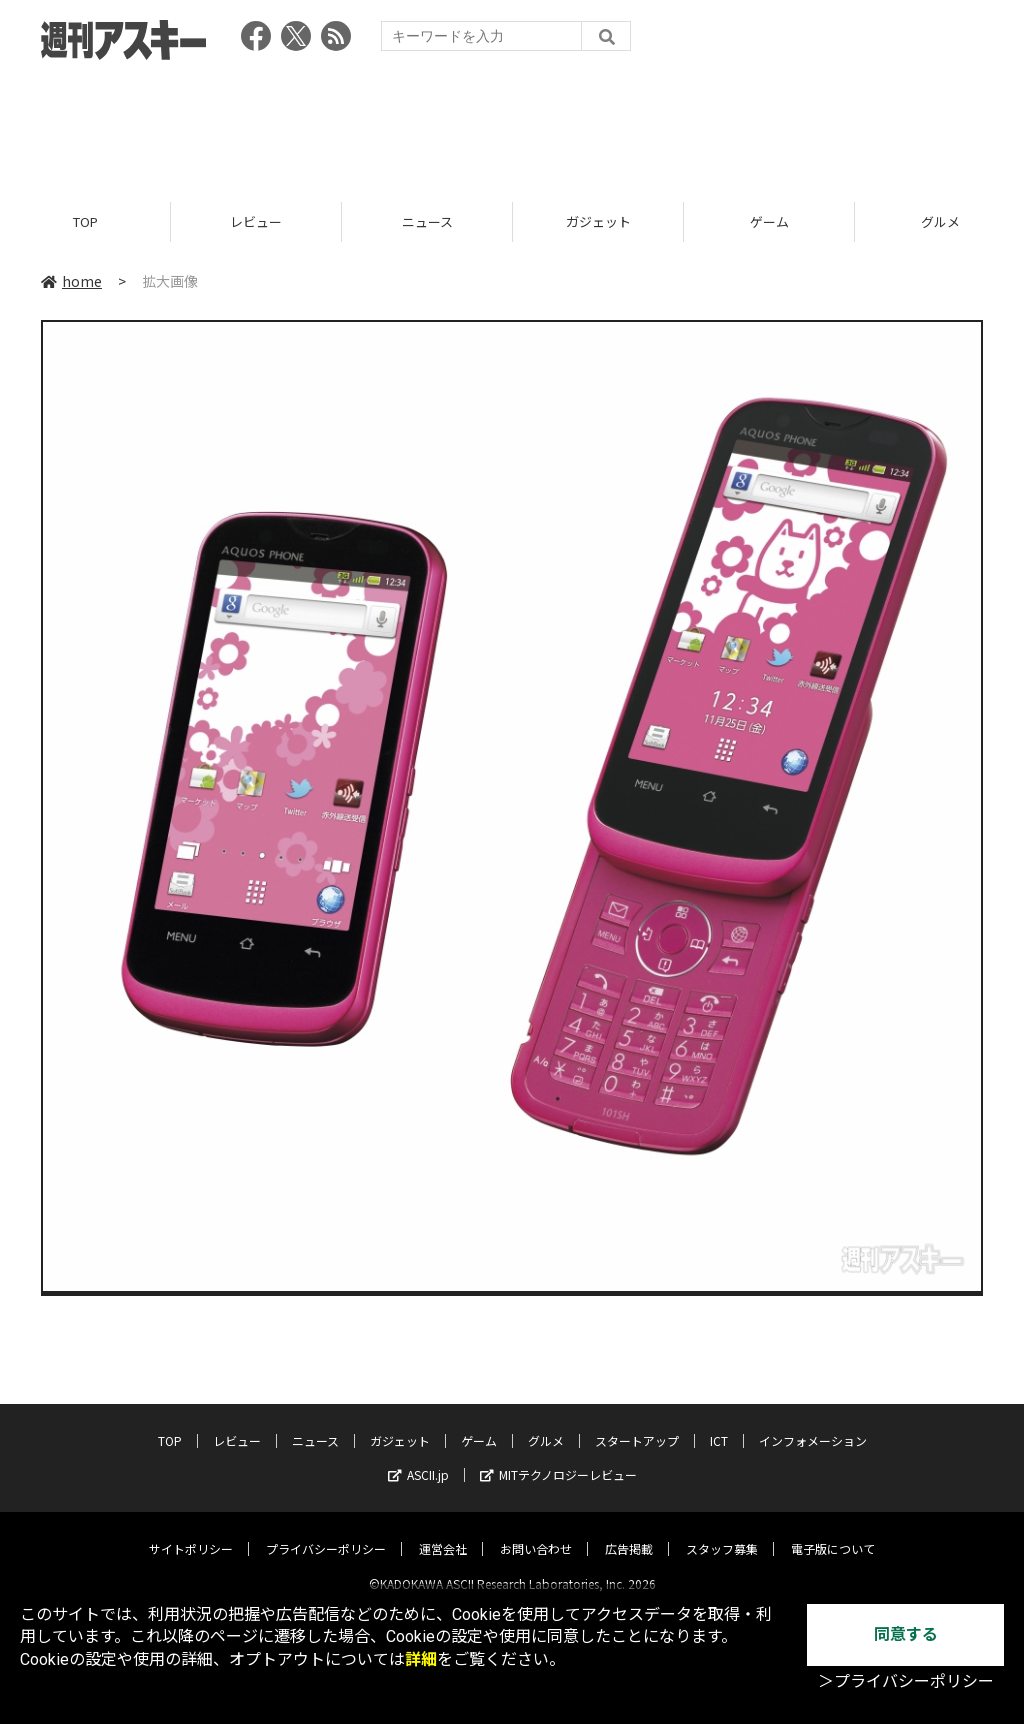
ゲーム (769, 222)
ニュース (427, 222)
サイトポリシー (191, 1531)
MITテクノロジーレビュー (558, 1457)
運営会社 (443, 1531)
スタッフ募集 (722, 1531)
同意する (906, 1634)
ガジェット (598, 222)
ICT (719, 1423)
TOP (85, 222)
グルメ (546, 1423)
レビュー (256, 222)
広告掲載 (629, 1531)
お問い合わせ (536, 1531)
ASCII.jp (418, 1457)
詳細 (421, 1659)
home (71, 282)
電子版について (833, 1531)
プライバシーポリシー (326, 1531)
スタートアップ (637, 1423)
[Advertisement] (512, 125)
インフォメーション (813, 1423)
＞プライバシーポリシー (906, 1681)
